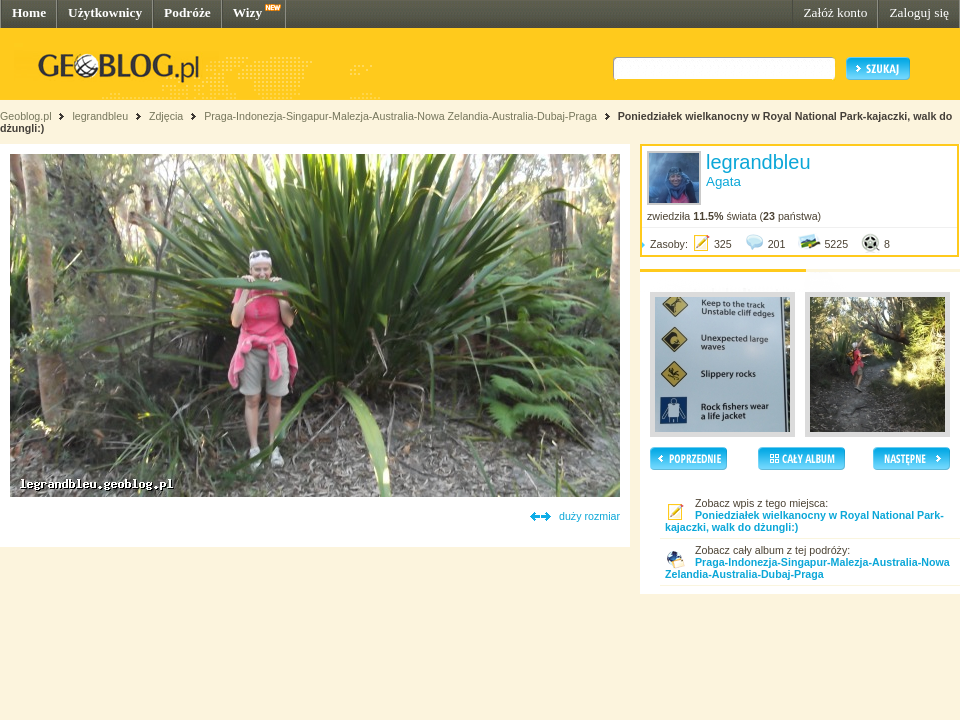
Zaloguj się (919, 12)
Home (29, 12)
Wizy (247, 12)
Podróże (187, 12)
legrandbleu (100, 116)
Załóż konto (835, 12)
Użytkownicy (105, 12)
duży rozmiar (589, 516)
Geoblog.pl (26, 116)
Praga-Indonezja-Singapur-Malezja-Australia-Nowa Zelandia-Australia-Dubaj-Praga (400, 116)
